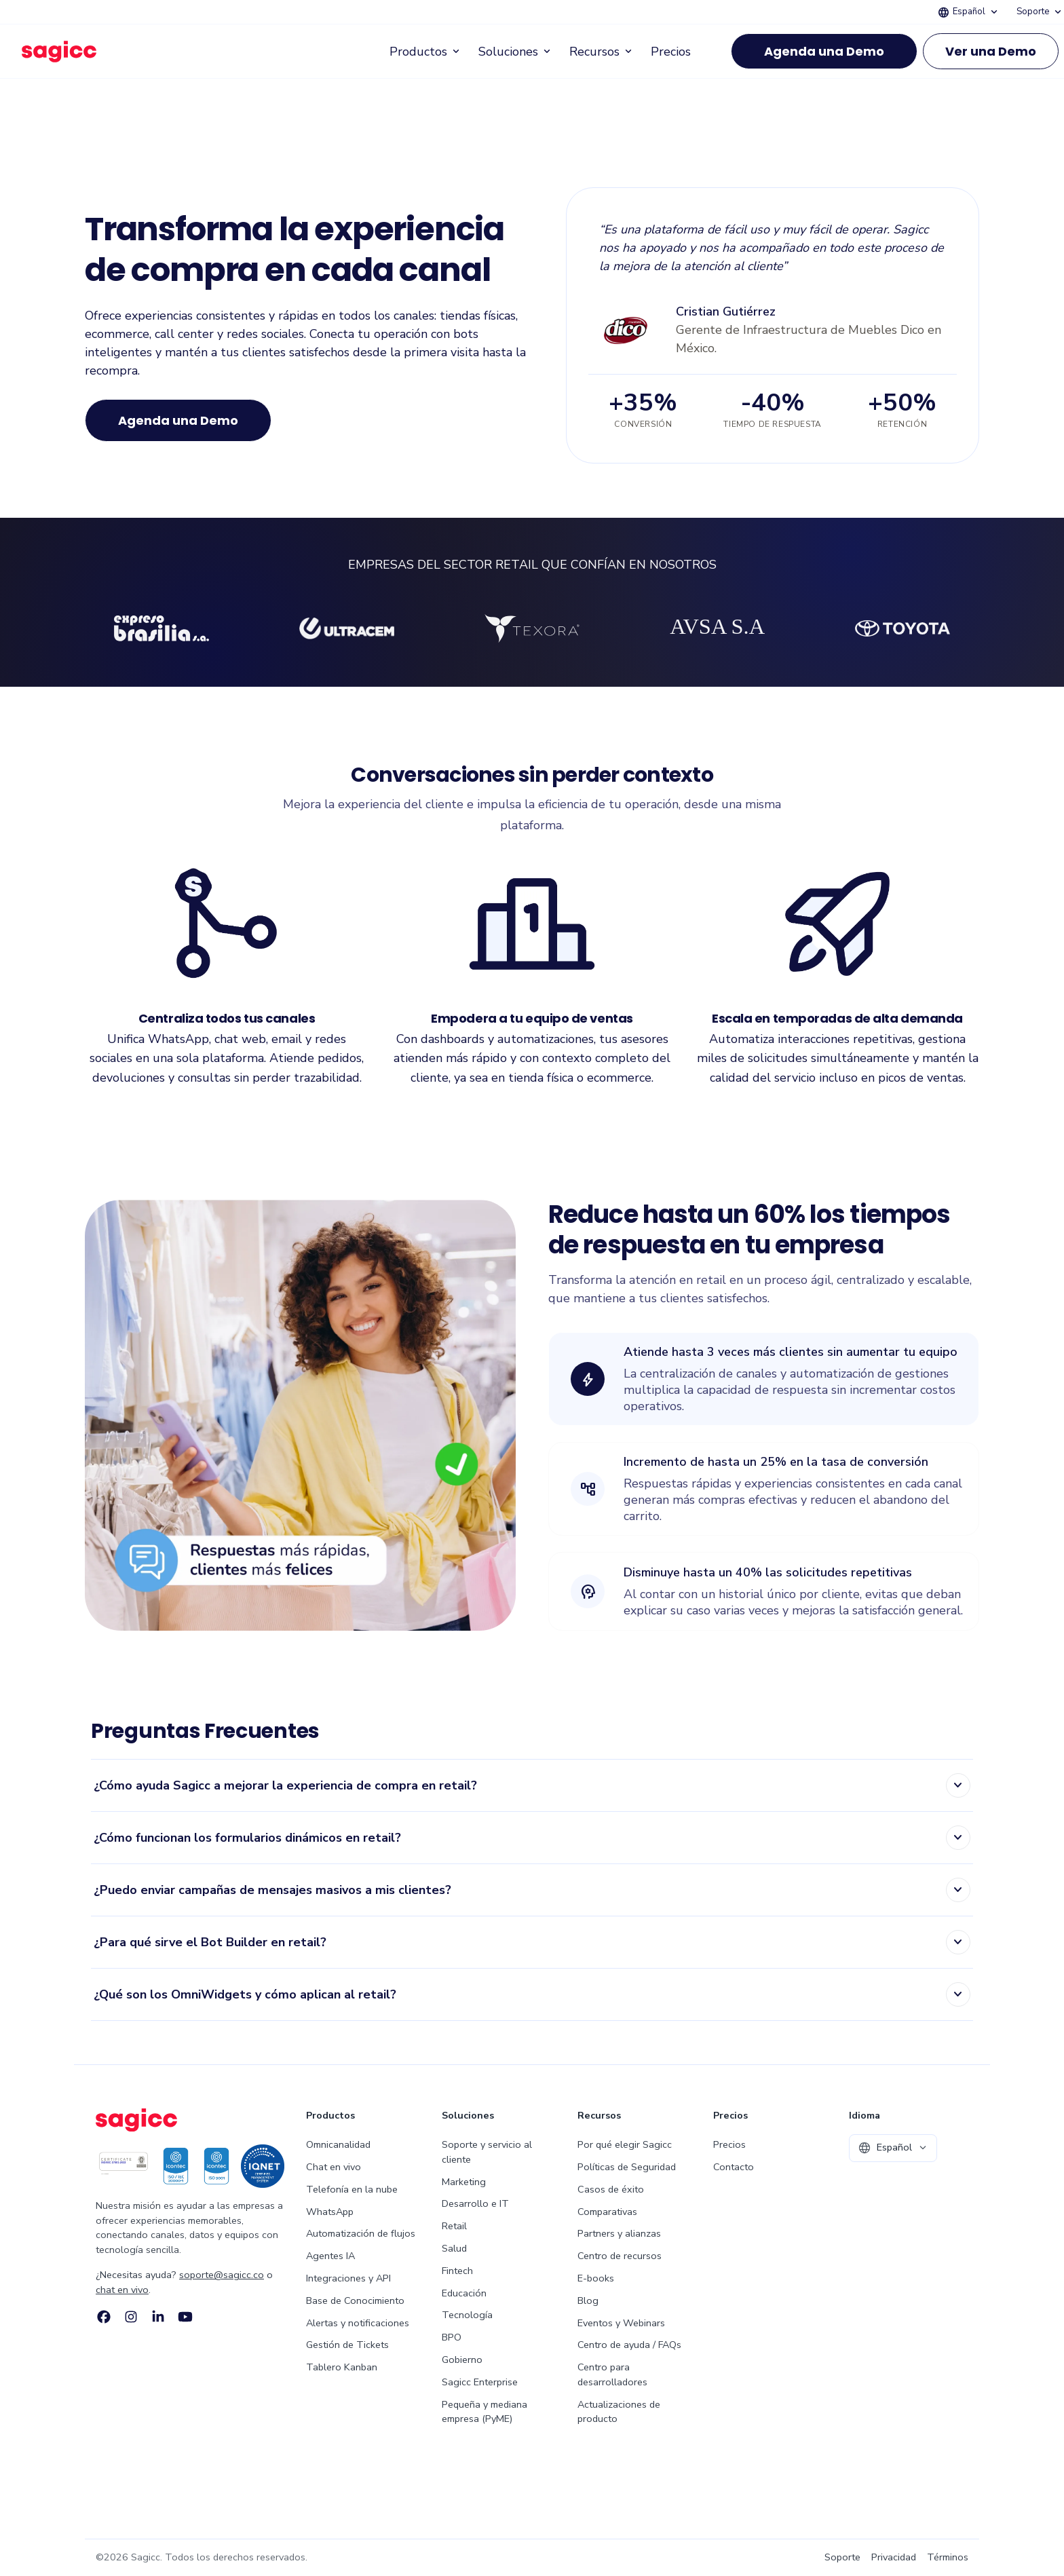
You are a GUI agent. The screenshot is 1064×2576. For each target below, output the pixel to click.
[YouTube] (185, 2317)
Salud (454, 2248)
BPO (451, 2337)
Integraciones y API (348, 2278)
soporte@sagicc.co (221, 2274)
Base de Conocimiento (355, 2300)
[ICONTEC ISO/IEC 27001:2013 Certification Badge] (123, 2166)
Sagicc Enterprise (480, 2382)
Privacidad (893, 2557)
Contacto (733, 2167)
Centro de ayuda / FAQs (629, 2344)
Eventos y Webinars (621, 2323)
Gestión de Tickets (347, 2344)
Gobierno (462, 2359)
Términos (947, 2557)
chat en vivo (122, 2289)
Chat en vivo (333, 2167)
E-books (595, 2278)
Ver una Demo (990, 51)
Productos (426, 51)
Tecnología (467, 2315)
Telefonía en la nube (352, 2189)
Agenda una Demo (824, 51)
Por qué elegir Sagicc (624, 2144)
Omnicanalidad (338, 2144)
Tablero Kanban (341, 2367)
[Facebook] (104, 2317)
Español (969, 12)
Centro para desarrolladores (612, 2374)
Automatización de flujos (360, 2233)
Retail (454, 2226)
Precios (671, 51)
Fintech (457, 2270)
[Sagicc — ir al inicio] (59, 51)
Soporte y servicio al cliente (487, 2152)
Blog (587, 2300)
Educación (464, 2293)
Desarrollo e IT (475, 2203)
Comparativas (607, 2211)
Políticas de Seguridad (626, 2167)
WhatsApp (330, 2211)
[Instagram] (131, 2317)
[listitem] (532, 1786)
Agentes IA (330, 2255)
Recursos (601, 51)
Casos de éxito (610, 2189)
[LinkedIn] (158, 2317)
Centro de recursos (619, 2255)
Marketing (464, 2182)
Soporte (1040, 12)
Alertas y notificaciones (357, 2323)
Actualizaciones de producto (618, 2412)
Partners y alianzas (619, 2233)
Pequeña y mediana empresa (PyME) (484, 2412)
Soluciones (515, 51)
